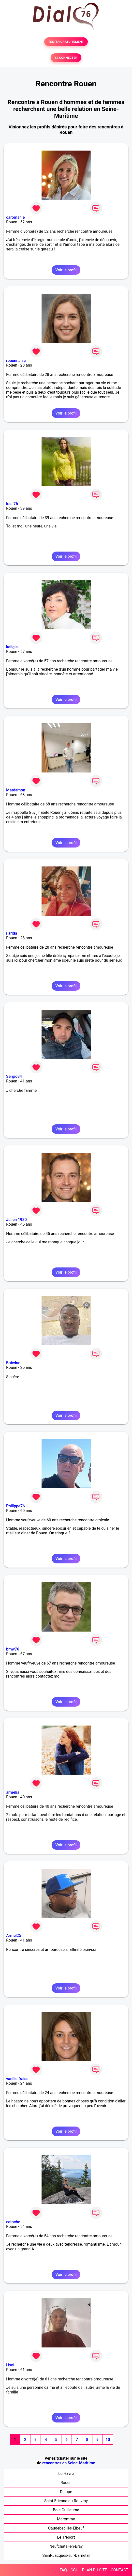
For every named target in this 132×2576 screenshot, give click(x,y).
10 (107, 2439)
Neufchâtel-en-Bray (66, 2546)
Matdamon (15, 790)
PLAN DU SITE (94, 2570)
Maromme (66, 2519)
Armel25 (13, 1935)
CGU (74, 2570)
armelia (12, 1792)
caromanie (15, 217)
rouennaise (16, 360)
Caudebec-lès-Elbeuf (66, 2528)
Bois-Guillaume (66, 2510)
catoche (13, 2222)
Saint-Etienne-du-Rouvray (66, 2501)
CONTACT (119, 2570)
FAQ (63, 2570)
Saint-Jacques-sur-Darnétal (65, 2555)
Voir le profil (65, 270)
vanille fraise (17, 2078)
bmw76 (12, 1649)
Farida (11, 933)
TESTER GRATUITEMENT (66, 42)
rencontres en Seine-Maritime (68, 2463)
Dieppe (66, 2491)
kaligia (12, 647)
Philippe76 (15, 1506)
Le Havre (66, 2473)
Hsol (10, 2365)
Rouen (66, 2482)
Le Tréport (66, 2537)
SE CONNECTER (66, 58)
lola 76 (12, 503)
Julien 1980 (16, 1219)
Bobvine (13, 1362)
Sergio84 (14, 1076)
